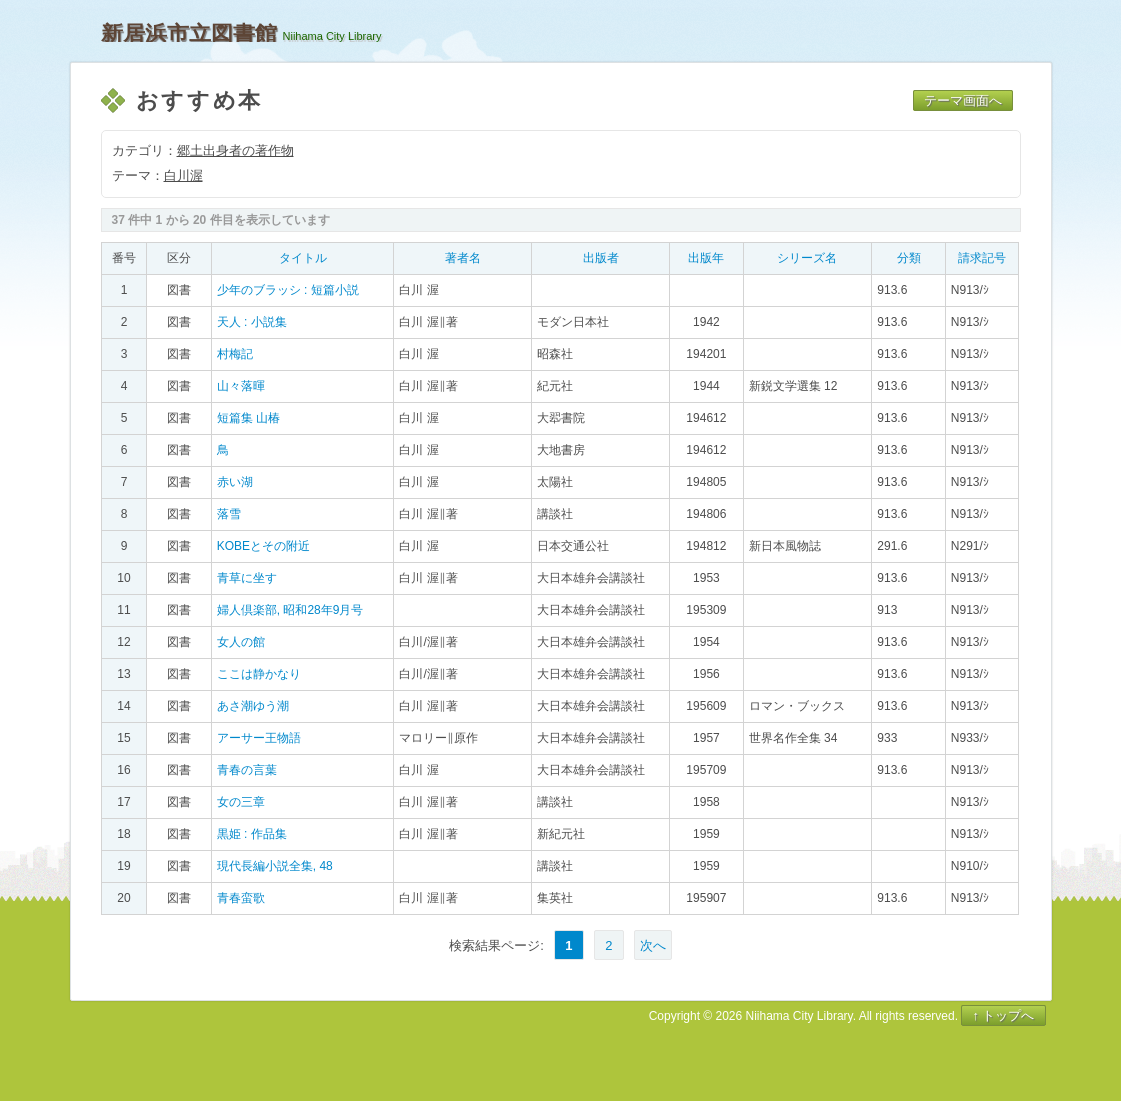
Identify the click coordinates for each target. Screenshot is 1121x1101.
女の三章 (241, 802)
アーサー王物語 (259, 738)
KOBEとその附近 (263, 546)
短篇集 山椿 (248, 418)
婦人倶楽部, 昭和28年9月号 (290, 610)
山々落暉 (241, 386)
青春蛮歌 (241, 898)
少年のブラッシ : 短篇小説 (288, 290)
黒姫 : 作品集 (252, 834)
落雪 (229, 514)
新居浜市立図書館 (189, 33)
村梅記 (235, 354)
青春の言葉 (247, 770)
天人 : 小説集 (252, 322)
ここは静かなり (259, 674)
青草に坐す (247, 578)
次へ (653, 945)
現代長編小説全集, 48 (275, 866)
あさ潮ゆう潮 (253, 706)
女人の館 (241, 642)
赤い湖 (235, 482)
